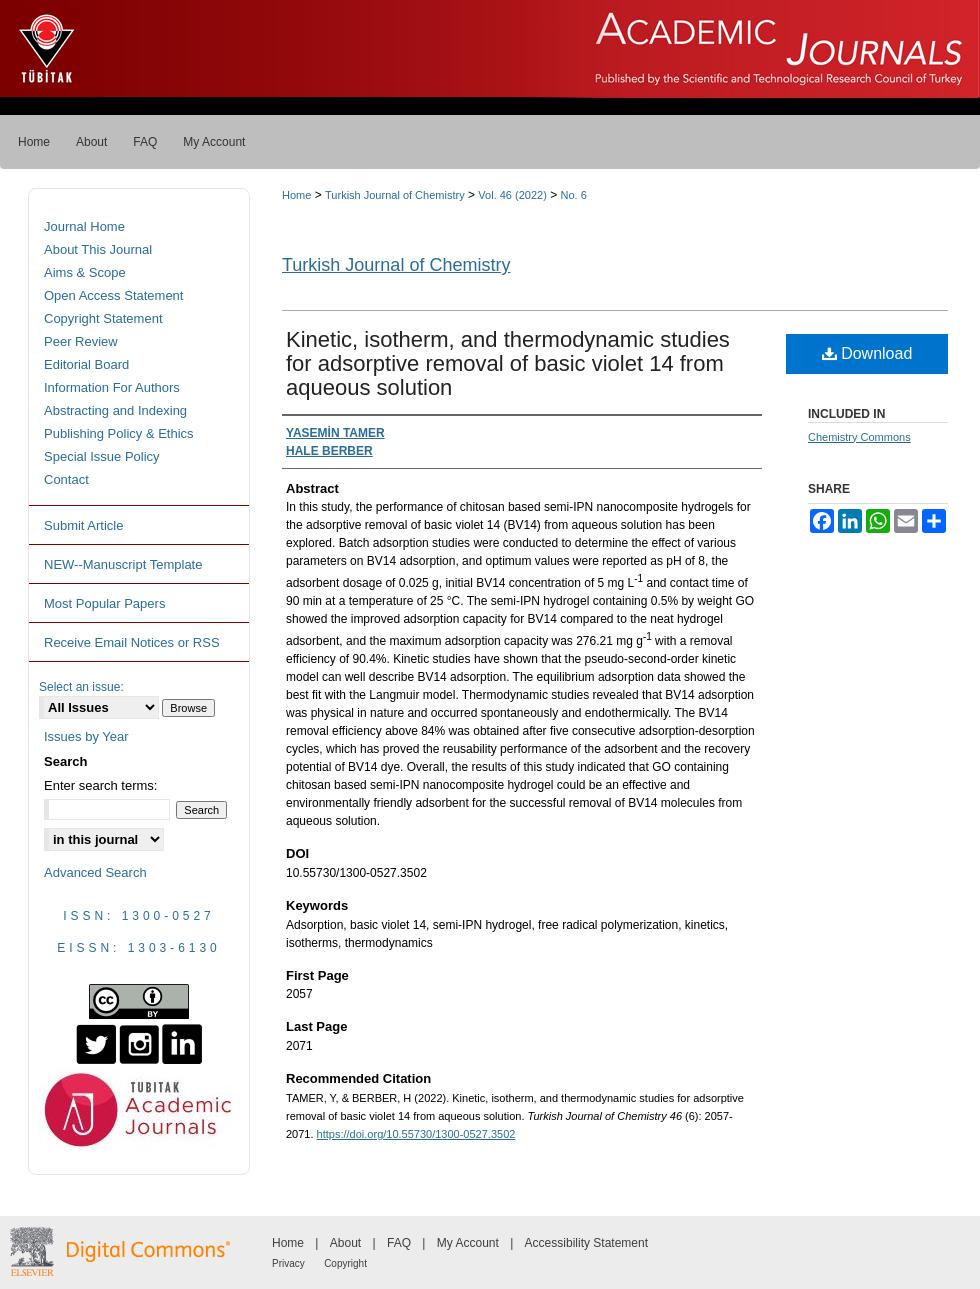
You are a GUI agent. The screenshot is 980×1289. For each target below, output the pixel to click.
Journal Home (84, 226)
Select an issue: (81, 687)
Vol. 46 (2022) (512, 195)
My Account (468, 1243)
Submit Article (83, 525)
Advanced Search (95, 872)
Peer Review (81, 341)
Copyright (345, 1263)
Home (296, 195)
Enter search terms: (100, 785)
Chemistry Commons (859, 437)
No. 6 (574, 195)
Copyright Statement (103, 318)
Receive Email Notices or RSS (132, 642)
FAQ (399, 1243)
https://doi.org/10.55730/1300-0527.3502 (416, 1134)
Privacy (288, 1263)
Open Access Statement (113, 295)
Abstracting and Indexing (115, 410)
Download (867, 353)
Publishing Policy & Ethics (119, 433)
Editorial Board (86, 364)
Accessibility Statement (586, 1243)
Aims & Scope (85, 272)
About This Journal (98, 249)
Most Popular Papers (104, 603)
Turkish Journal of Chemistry (395, 195)
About (345, 1243)
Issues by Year (86, 736)
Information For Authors (112, 387)
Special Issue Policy (102, 456)
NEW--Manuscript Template (123, 564)
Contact (66, 479)
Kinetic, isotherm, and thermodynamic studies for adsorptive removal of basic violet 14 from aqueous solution (508, 363)
